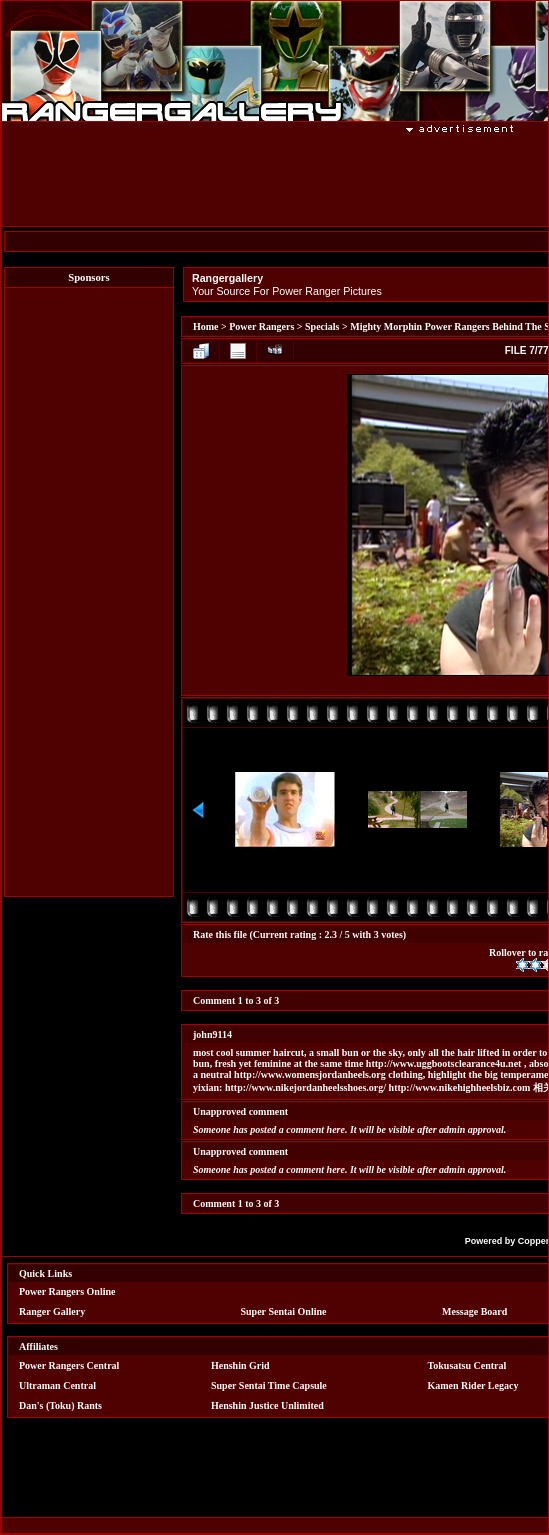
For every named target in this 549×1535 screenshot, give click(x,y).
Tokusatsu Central (467, 1365)
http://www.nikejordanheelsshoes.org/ (305, 1087)
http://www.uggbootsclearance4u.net (444, 1063)
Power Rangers (261, 326)
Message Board (474, 1311)
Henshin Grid (240, 1365)
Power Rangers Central (69, 1365)
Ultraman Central (57, 1385)
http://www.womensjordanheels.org (310, 1074)
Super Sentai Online (284, 1311)
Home (206, 326)
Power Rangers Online (67, 1291)
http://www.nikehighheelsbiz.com (460, 1087)
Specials (322, 326)
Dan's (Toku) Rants (60, 1405)
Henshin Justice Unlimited (267, 1405)
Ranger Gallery (52, 1311)
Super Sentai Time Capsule (269, 1385)
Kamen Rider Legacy (473, 1385)
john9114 (212, 1034)
